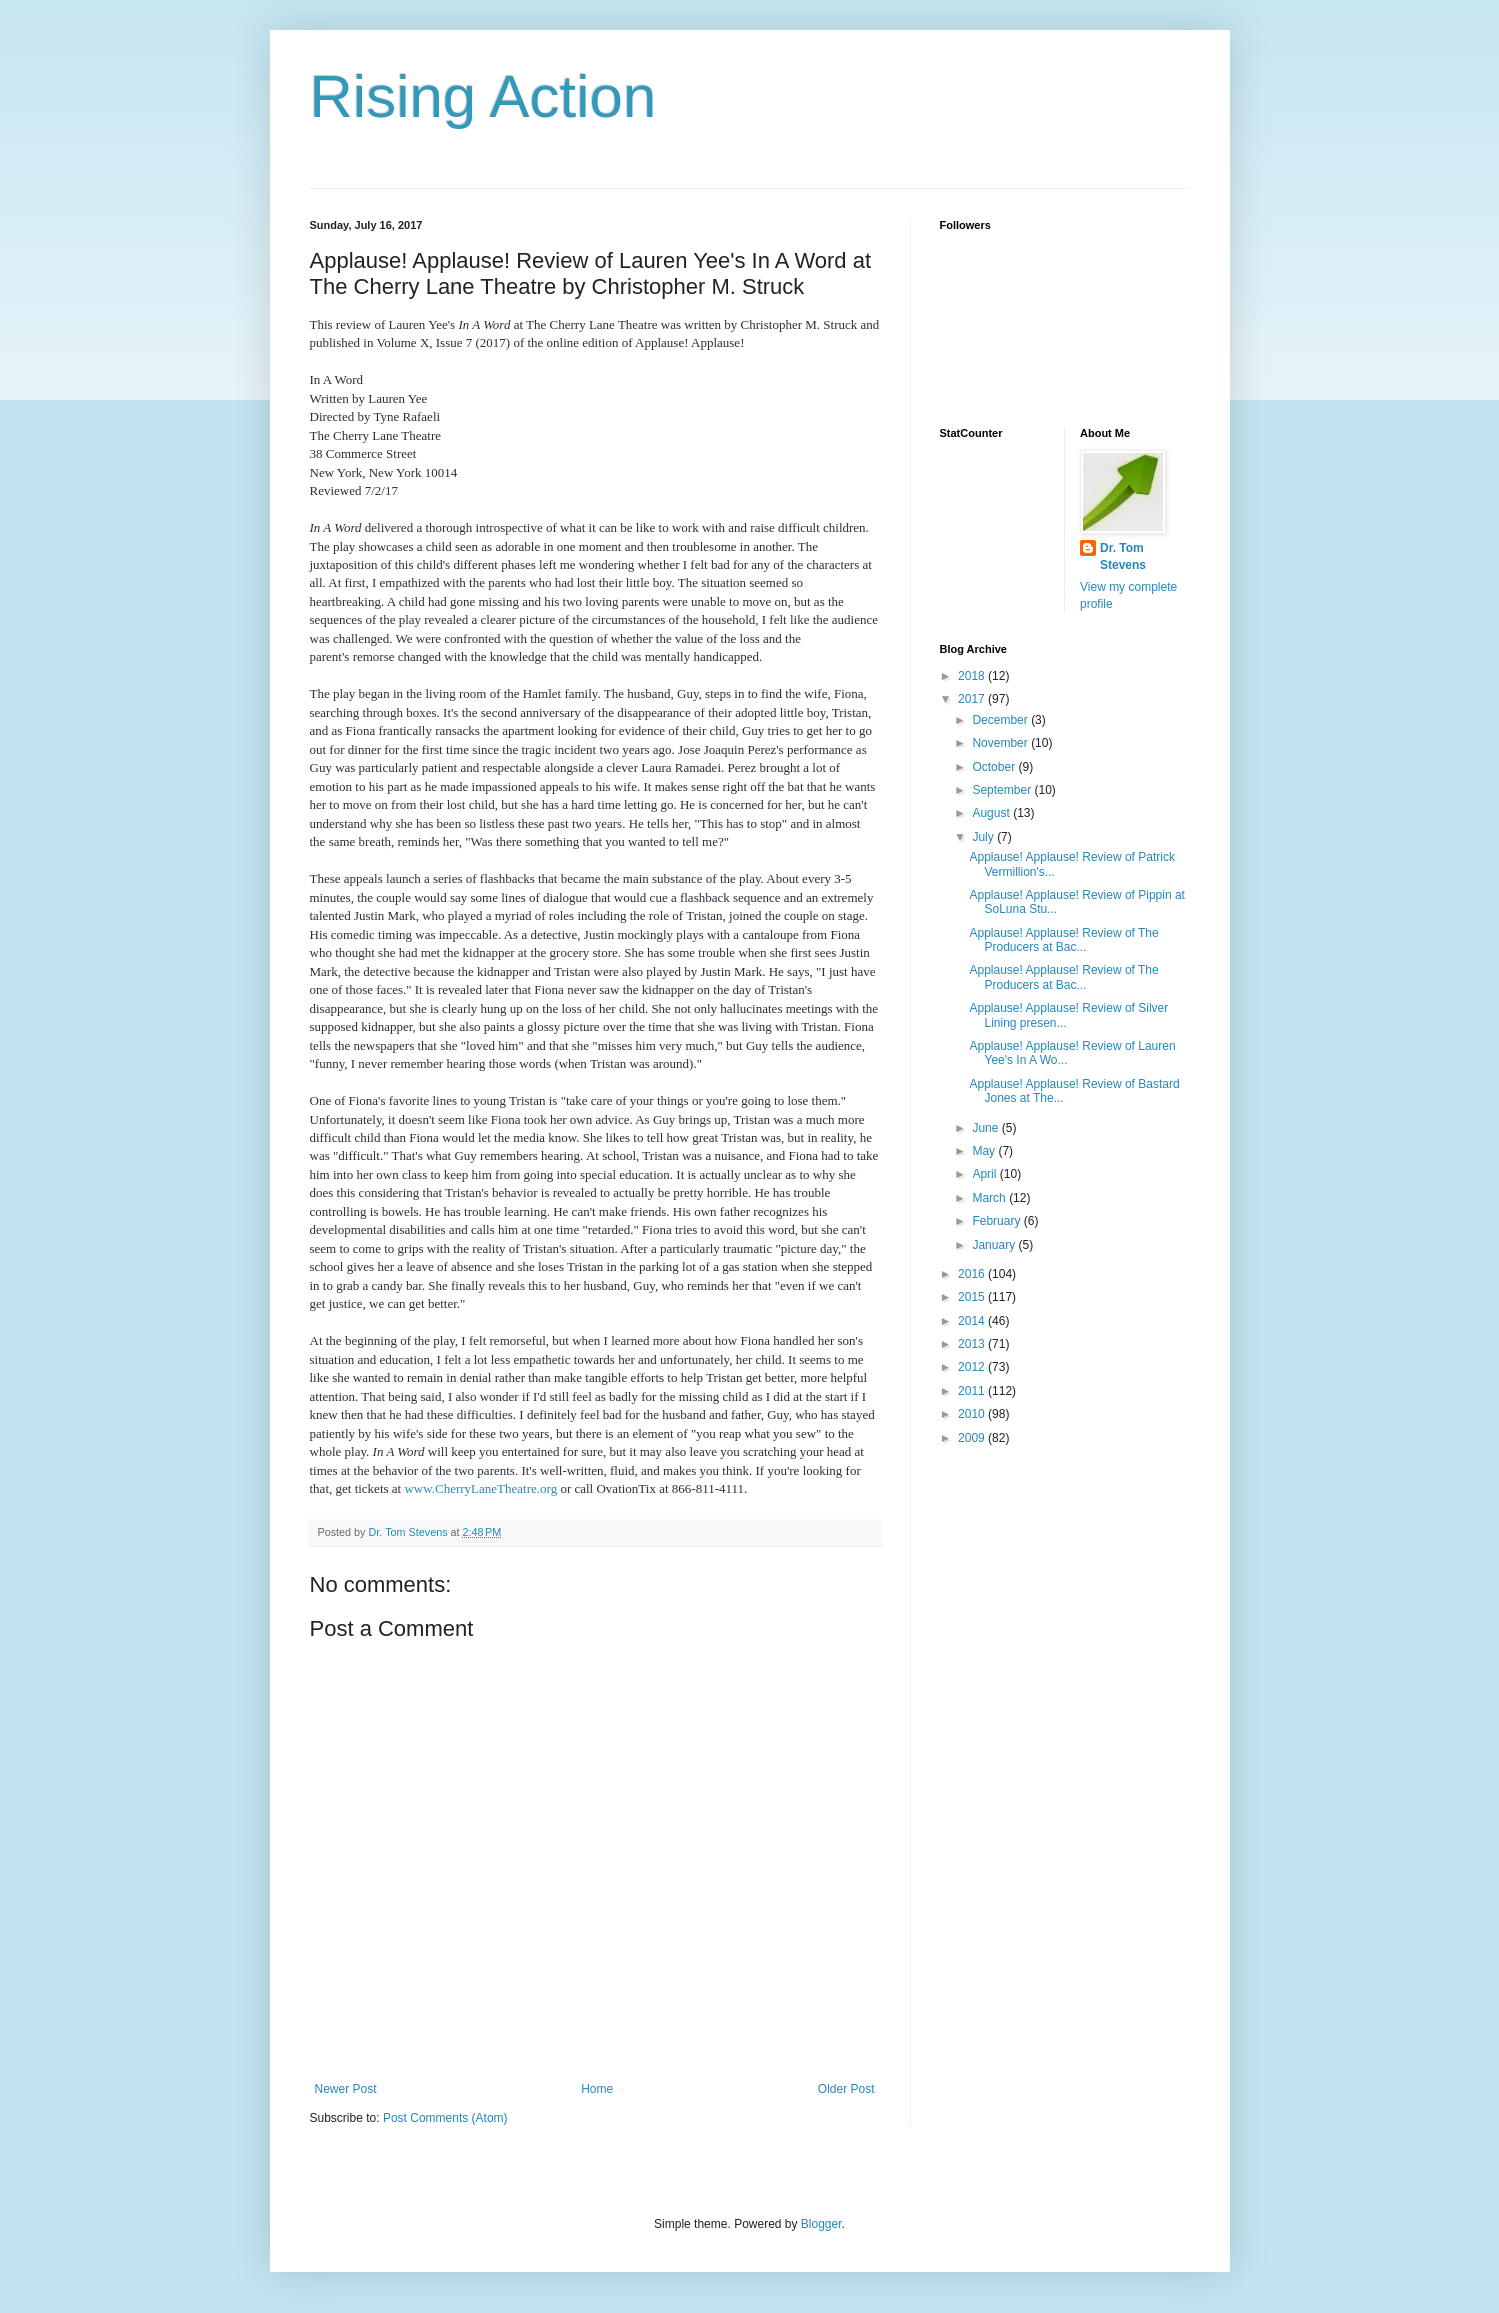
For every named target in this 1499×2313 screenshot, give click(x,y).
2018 (973, 676)
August (992, 813)
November (1001, 743)
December (1001, 720)
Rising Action (483, 96)
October (995, 767)
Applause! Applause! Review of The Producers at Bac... (1063, 940)
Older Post (846, 2089)
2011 (973, 1391)
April (985, 1174)
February (997, 1221)
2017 (973, 699)
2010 (973, 1414)
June (986, 1128)
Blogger (821, 2224)
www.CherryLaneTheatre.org (480, 1488)
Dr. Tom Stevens (1123, 556)
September (1003, 790)
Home (597, 2089)
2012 (973, 1367)
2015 (973, 1297)
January (995, 1245)
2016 (973, 1274)
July (984, 837)
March (990, 1198)
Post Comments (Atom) (445, 2118)
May (985, 1151)
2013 (973, 1344)
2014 (973, 1321)
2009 (973, 1438)
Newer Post (346, 2089)
